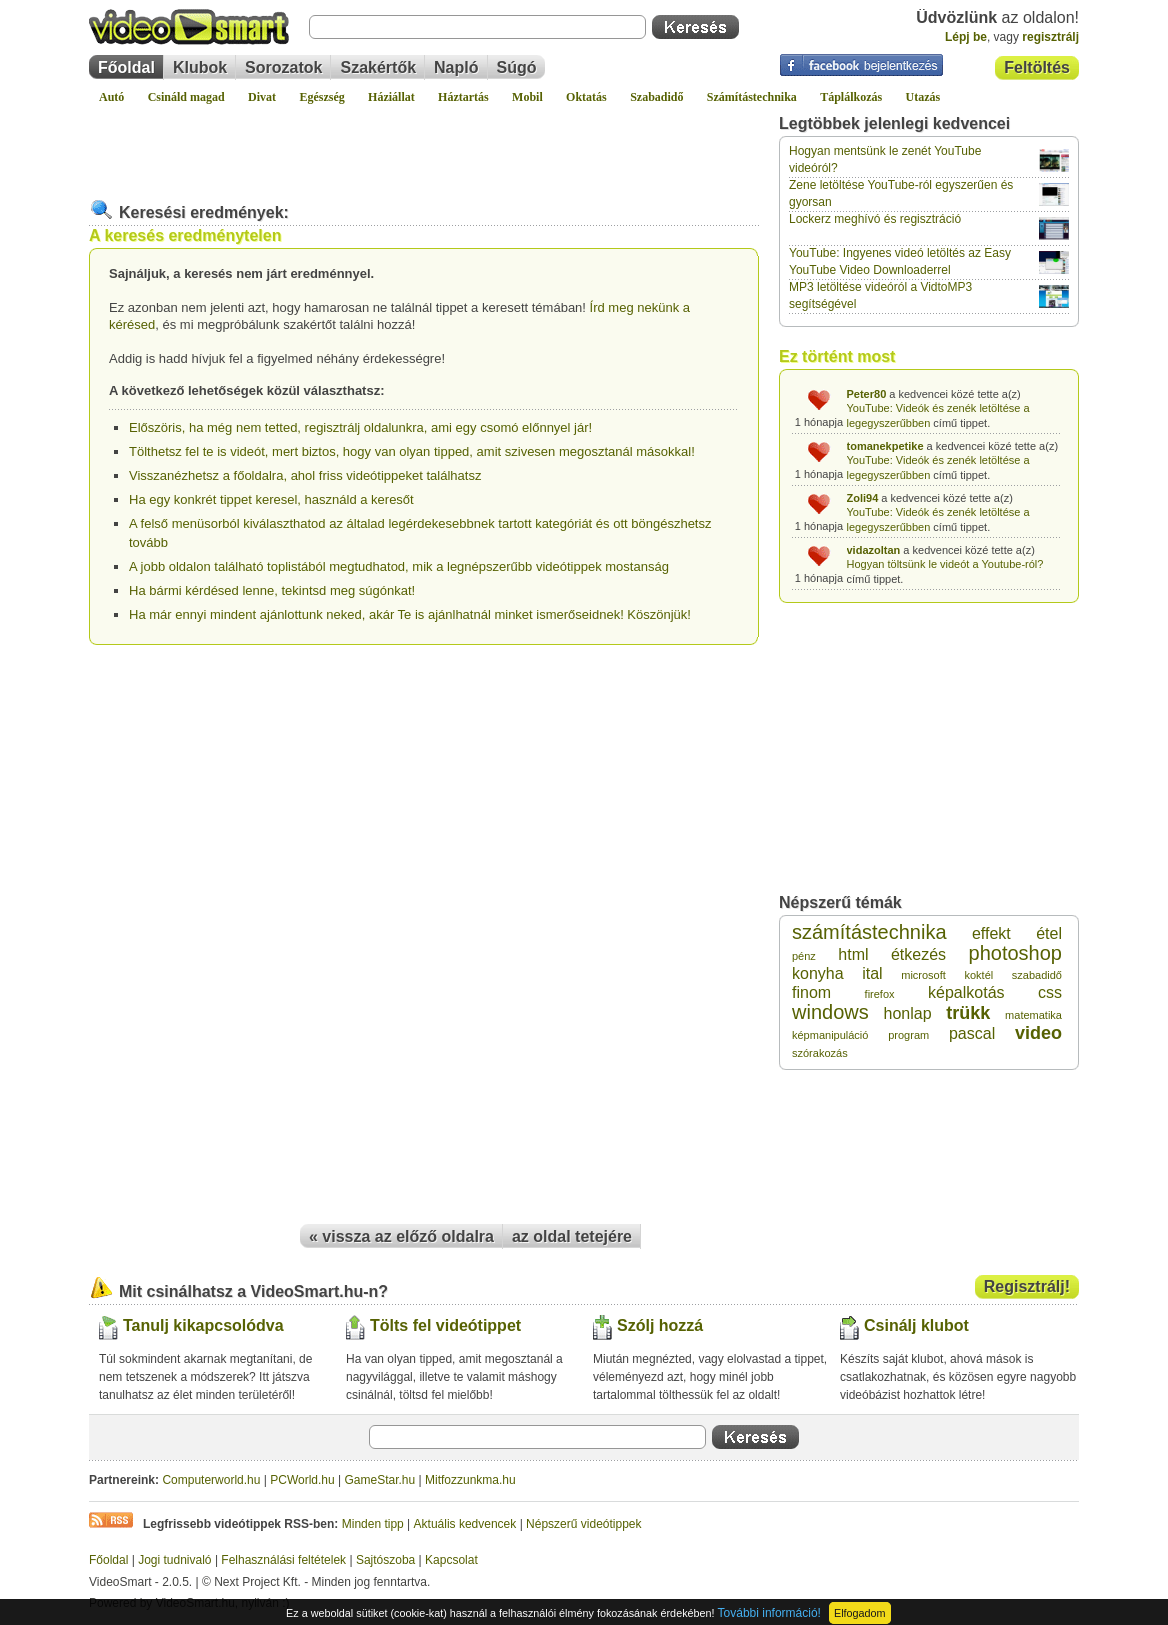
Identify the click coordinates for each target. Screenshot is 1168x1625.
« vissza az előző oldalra (401, 1236)
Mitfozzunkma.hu (470, 1480)
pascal (972, 1033)
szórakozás (820, 1053)
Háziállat (391, 97)
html (853, 954)
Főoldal (126, 67)
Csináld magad (186, 97)
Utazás (923, 97)
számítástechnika (869, 932)
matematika (1033, 1015)
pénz (804, 956)
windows (830, 1012)
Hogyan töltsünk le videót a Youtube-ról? (945, 564)
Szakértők (378, 67)
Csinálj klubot (916, 1325)
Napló (456, 67)
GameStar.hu (380, 1480)
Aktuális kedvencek (465, 1524)
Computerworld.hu (211, 1480)
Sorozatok (283, 67)
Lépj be (966, 37)
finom (811, 992)
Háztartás (463, 97)
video (1038, 1033)
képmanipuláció (830, 1035)
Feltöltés (1037, 67)
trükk (968, 1013)
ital (872, 973)
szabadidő (1037, 975)
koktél (978, 975)
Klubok (200, 67)
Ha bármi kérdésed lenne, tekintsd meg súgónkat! (272, 590)
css (1050, 992)
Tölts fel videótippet (445, 1325)
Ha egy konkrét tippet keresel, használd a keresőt (271, 499)
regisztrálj (1050, 37)
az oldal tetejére (572, 1236)
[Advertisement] (424, 144)
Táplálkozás (851, 97)
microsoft (923, 975)
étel (1049, 933)
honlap (907, 1013)
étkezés (918, 954)
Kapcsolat (451, 1560)
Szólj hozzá (660, 1325)
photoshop (1015, 953)
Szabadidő (656, 97)
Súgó (517, 67)
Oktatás (586, 97)
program (908, 1035)
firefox (880, 994)
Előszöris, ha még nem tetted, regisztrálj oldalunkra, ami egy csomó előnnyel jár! (360, 427)
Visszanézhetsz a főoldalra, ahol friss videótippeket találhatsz (305, 475)
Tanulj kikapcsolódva (203, 1325)
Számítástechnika (752, 97)
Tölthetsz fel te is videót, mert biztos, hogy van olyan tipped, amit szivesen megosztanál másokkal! (412, 451)
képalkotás (966, 992)
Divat (262, 97)
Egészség (321, 97)
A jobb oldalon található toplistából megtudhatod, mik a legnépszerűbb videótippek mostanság (399, 566)
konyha (818, 973)
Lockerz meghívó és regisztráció (875, 219)
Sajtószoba (385, 1560)
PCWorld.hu (302, 1480)
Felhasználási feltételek (283, 1560)
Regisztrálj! (1027, 1286)
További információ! (769, 1613)
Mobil (527, 97)
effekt (991, 933)
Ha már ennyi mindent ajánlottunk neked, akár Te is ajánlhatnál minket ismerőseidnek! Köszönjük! (410, 614)
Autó (111, 97)
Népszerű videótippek (583, 1524)
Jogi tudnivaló (174, 1560)
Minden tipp (373, 1524)
